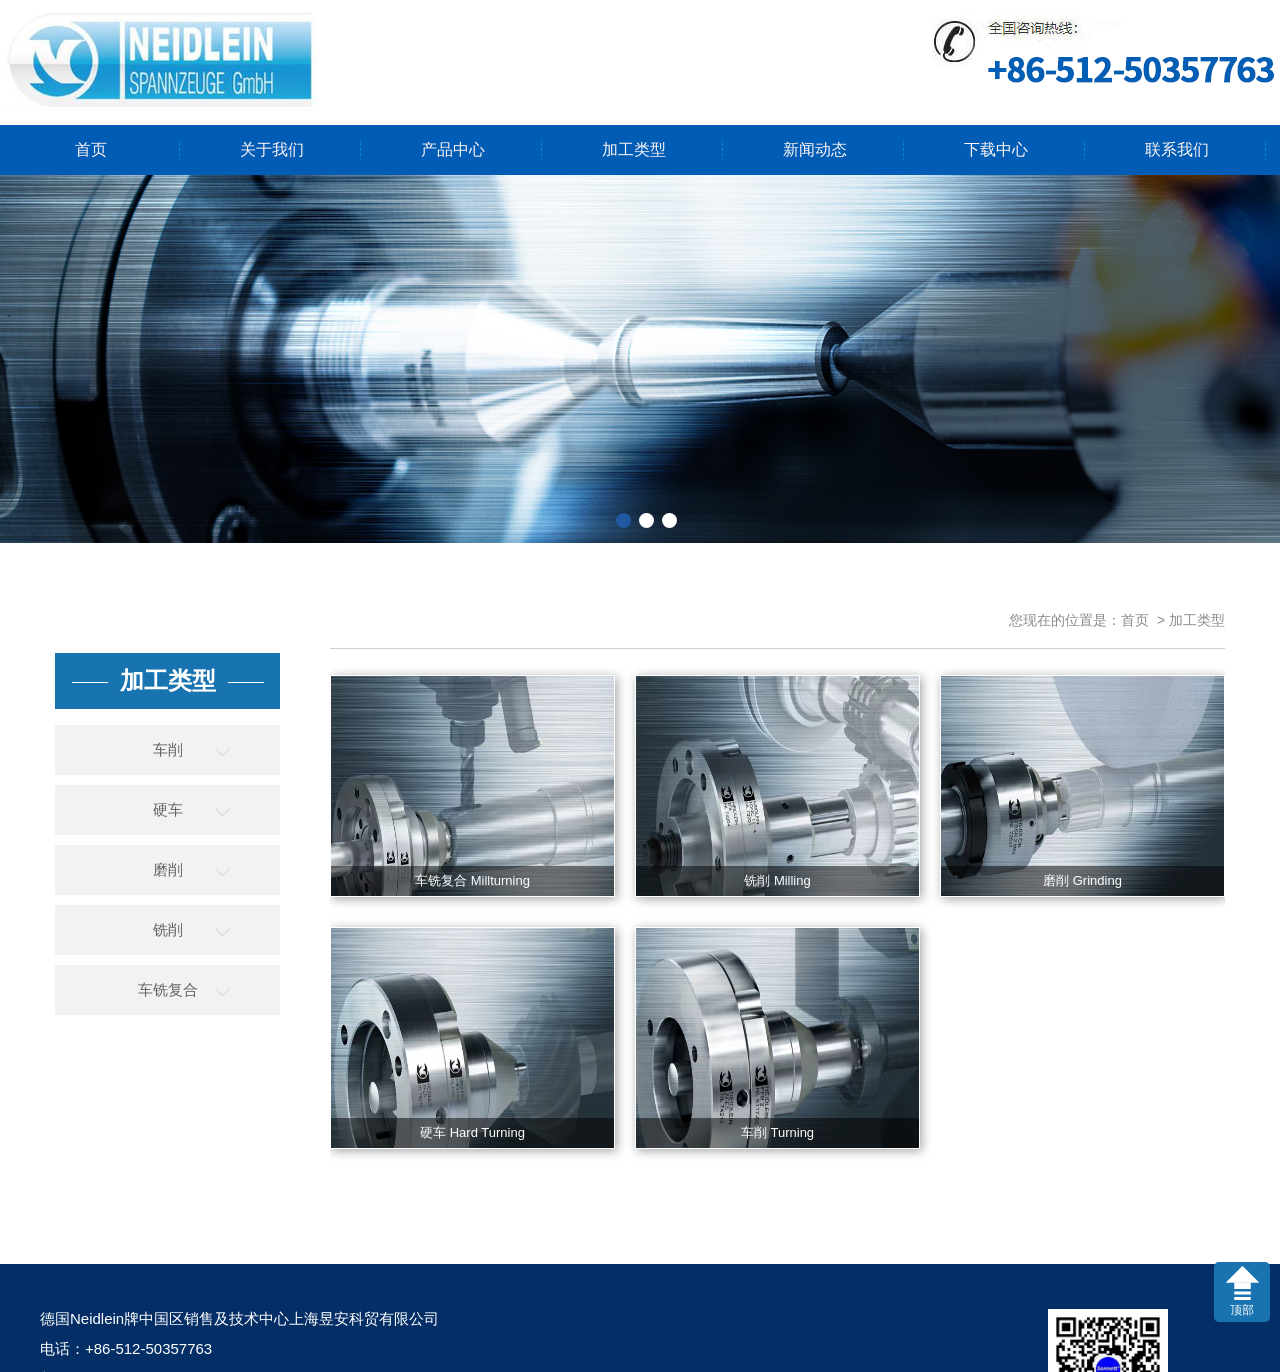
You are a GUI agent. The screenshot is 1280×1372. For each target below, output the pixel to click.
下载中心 (996, 149)
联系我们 (1177, 149)
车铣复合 (168, 989)
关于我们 (272, 149)
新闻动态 (815, 149)
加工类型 (634, 149)
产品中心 (453, 149)
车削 (168, 749)
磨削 (168, 869)
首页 (91, 149)
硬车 (168, 809)
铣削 (168, 929)
